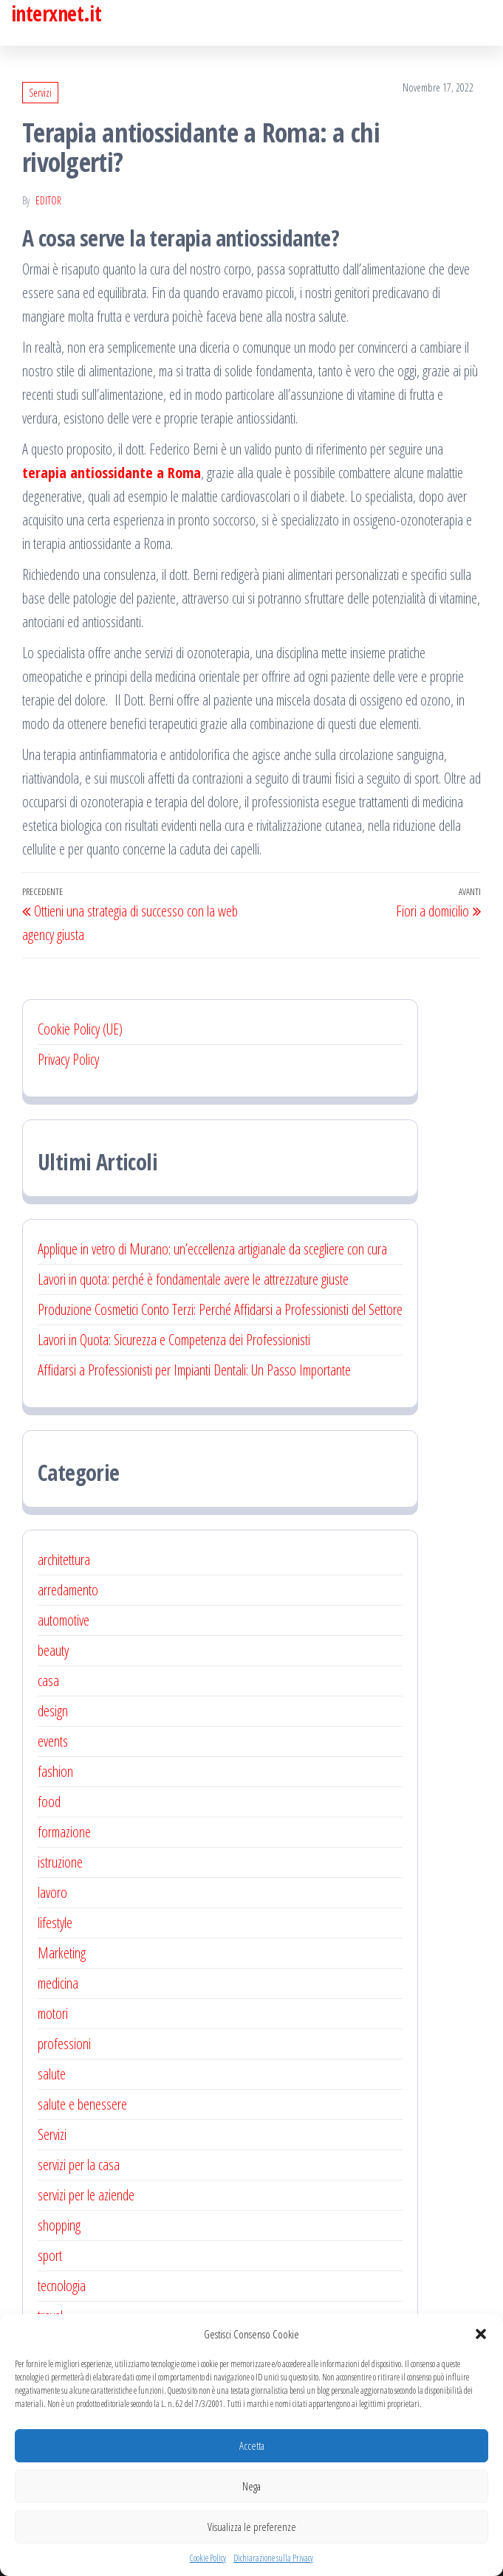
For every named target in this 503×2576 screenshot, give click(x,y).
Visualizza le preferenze (252, 2526)
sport (50, 2255)
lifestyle (55, 1923)
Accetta (251, 2445)
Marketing (62, 1953)
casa (48, 1681)
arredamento (68, 1590)
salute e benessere (82, 2104)
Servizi (40, 93)
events (53, 1741)
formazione (64, 1832)
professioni (64, 2044)
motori (53, 2013)
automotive (63, 1620)
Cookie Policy (208, 2558)
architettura (64, 1560)
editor (48, 200)
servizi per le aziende (86, 2195)
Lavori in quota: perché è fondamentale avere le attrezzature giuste (193, 1279)
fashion (55, 1771)
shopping (59, 2225)
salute (52, 2074)
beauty (53, 1650)
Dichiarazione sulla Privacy (273, 2558)
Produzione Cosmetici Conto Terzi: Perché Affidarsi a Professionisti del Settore (220, 1309)
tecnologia (62, 2286)
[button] (480, 2334)
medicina (58, 1983)
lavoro (52, 1892)
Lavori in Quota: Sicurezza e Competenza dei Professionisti (174, 1340)
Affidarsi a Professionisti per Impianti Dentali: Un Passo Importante (194, 1370)
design (53, 1711)
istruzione (60, 1862)
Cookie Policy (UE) (80, 1029)
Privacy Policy (68, 1059)
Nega (251, 2486)
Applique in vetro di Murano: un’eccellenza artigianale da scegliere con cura (212, 1249)
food (49, 1802)
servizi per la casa (79, 2165)
